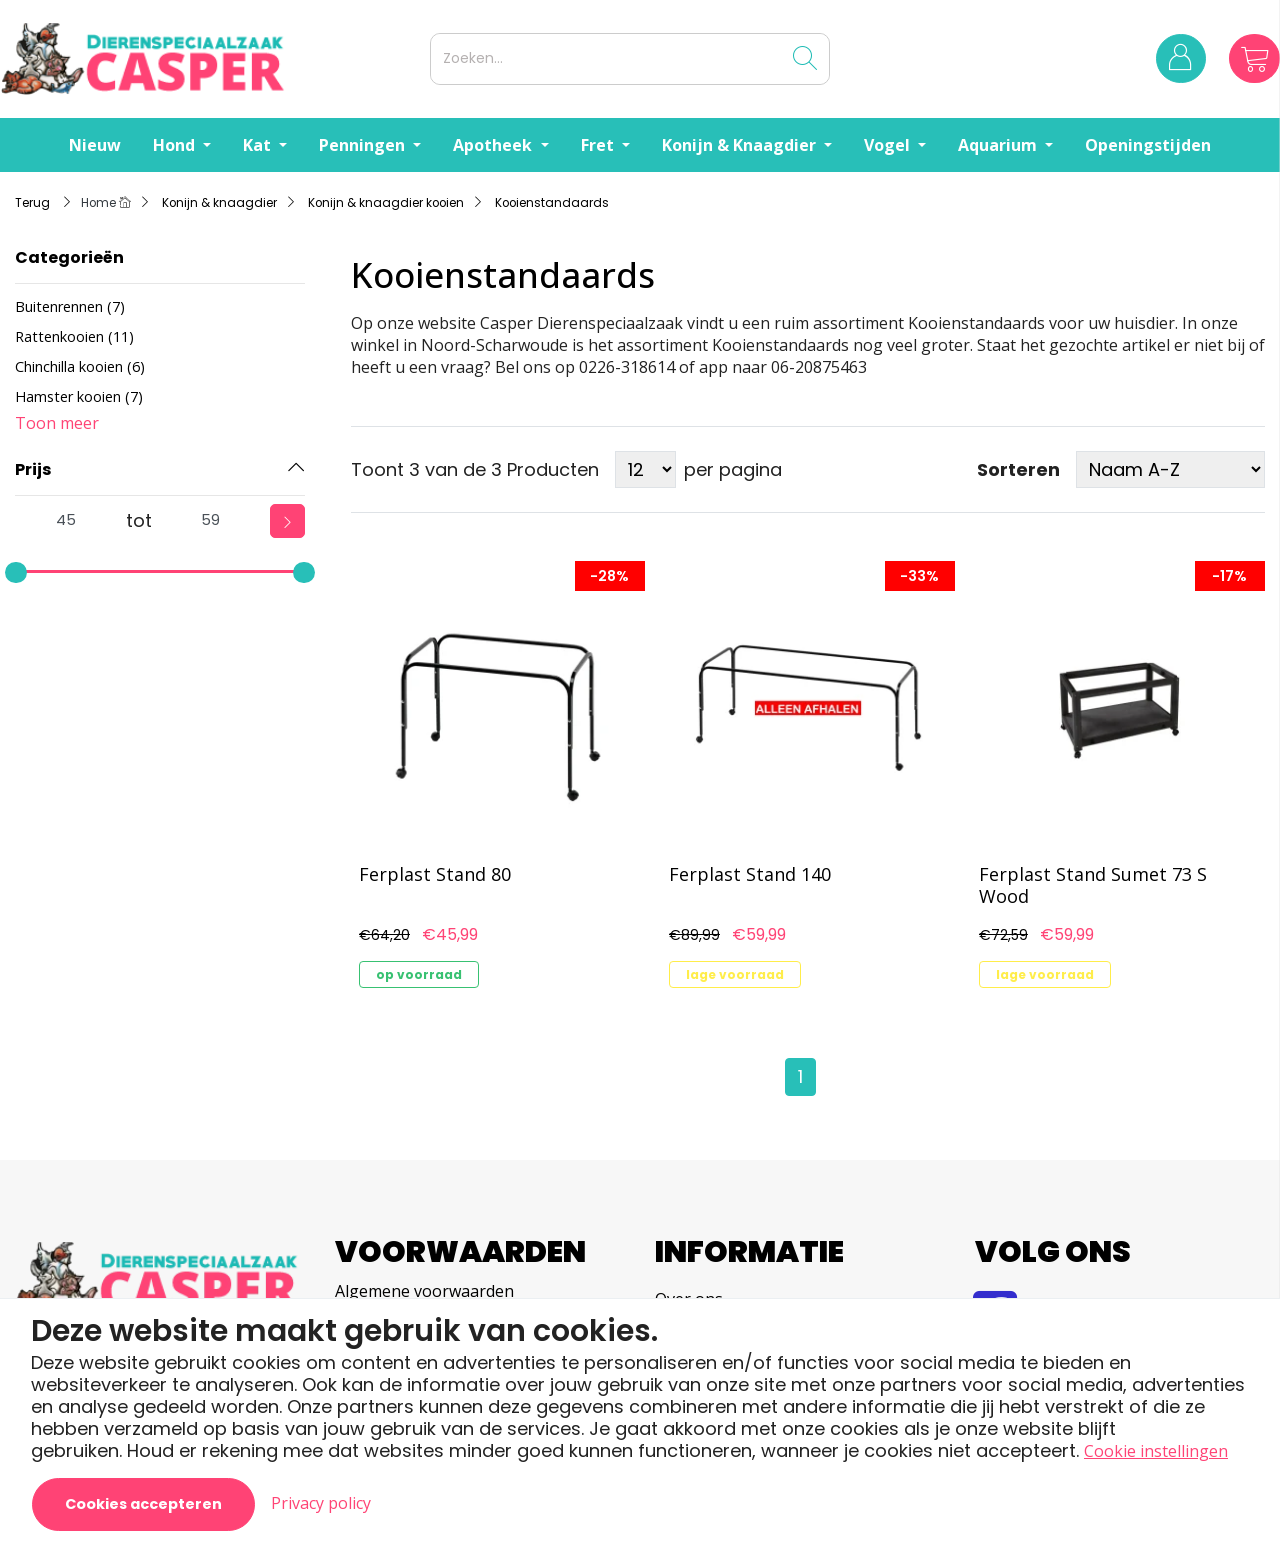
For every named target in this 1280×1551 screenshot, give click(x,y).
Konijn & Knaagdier (741, 145)
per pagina (733, 469)
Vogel (889, 145)
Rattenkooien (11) (74, 336)
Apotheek (494, 145)
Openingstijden (1148, 145)
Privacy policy (321, 1503)
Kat (259, 145)
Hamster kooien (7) (79, 396)
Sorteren (1018, 470)
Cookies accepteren (143, 1504)
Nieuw (95, 145)
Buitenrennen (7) (70, 306)
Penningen (364, 145)
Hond (176, 145)
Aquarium (999, 145)
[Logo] (210, 58)
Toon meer (57, 423)
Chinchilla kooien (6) (80, 366)
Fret (599, 145)
